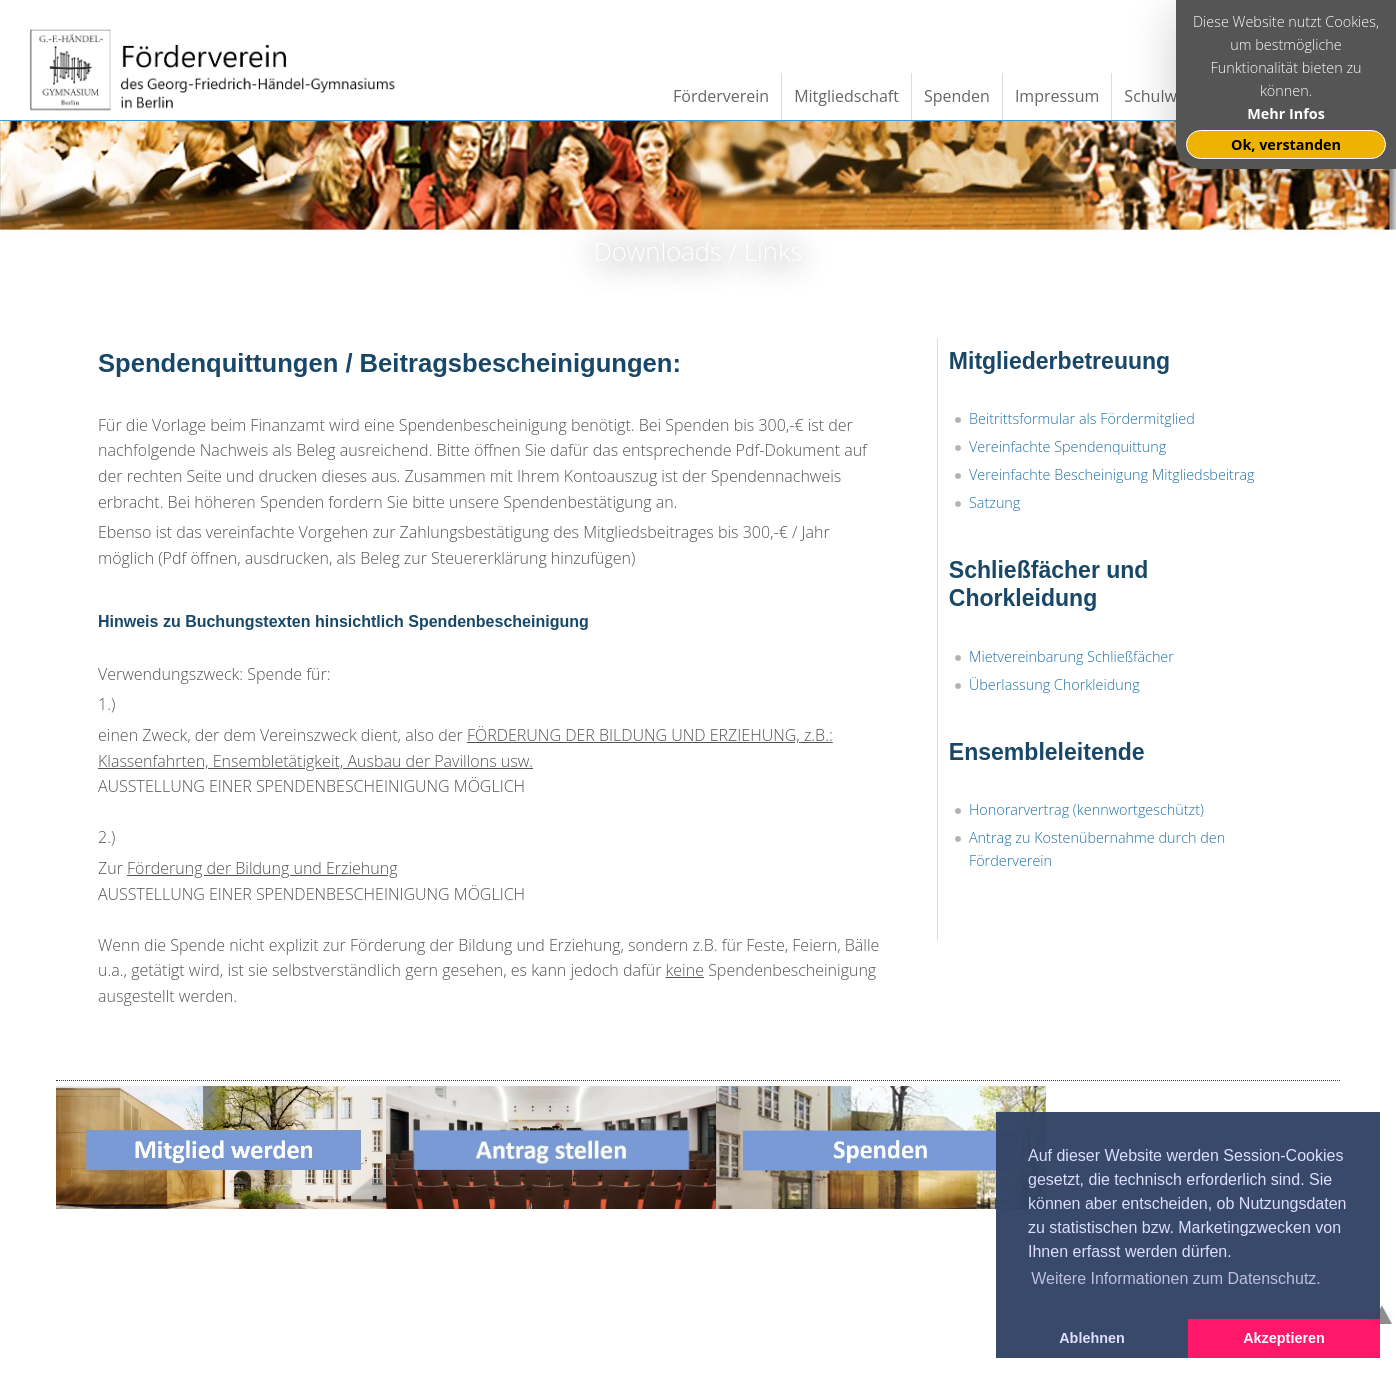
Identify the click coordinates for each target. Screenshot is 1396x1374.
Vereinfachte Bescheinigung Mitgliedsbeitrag (1112, 474)
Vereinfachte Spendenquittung (1067, 446)
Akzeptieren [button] (1284, 1338)
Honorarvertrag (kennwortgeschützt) (1086, 809)
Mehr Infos (1286, 113)
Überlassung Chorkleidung (1054, 684)
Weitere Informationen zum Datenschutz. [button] (1176, 1278)
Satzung (994, 502)
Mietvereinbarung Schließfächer (1071, 656)
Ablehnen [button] (1092, 1338)
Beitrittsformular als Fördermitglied (1082, 418)
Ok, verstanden (1286, 144)
